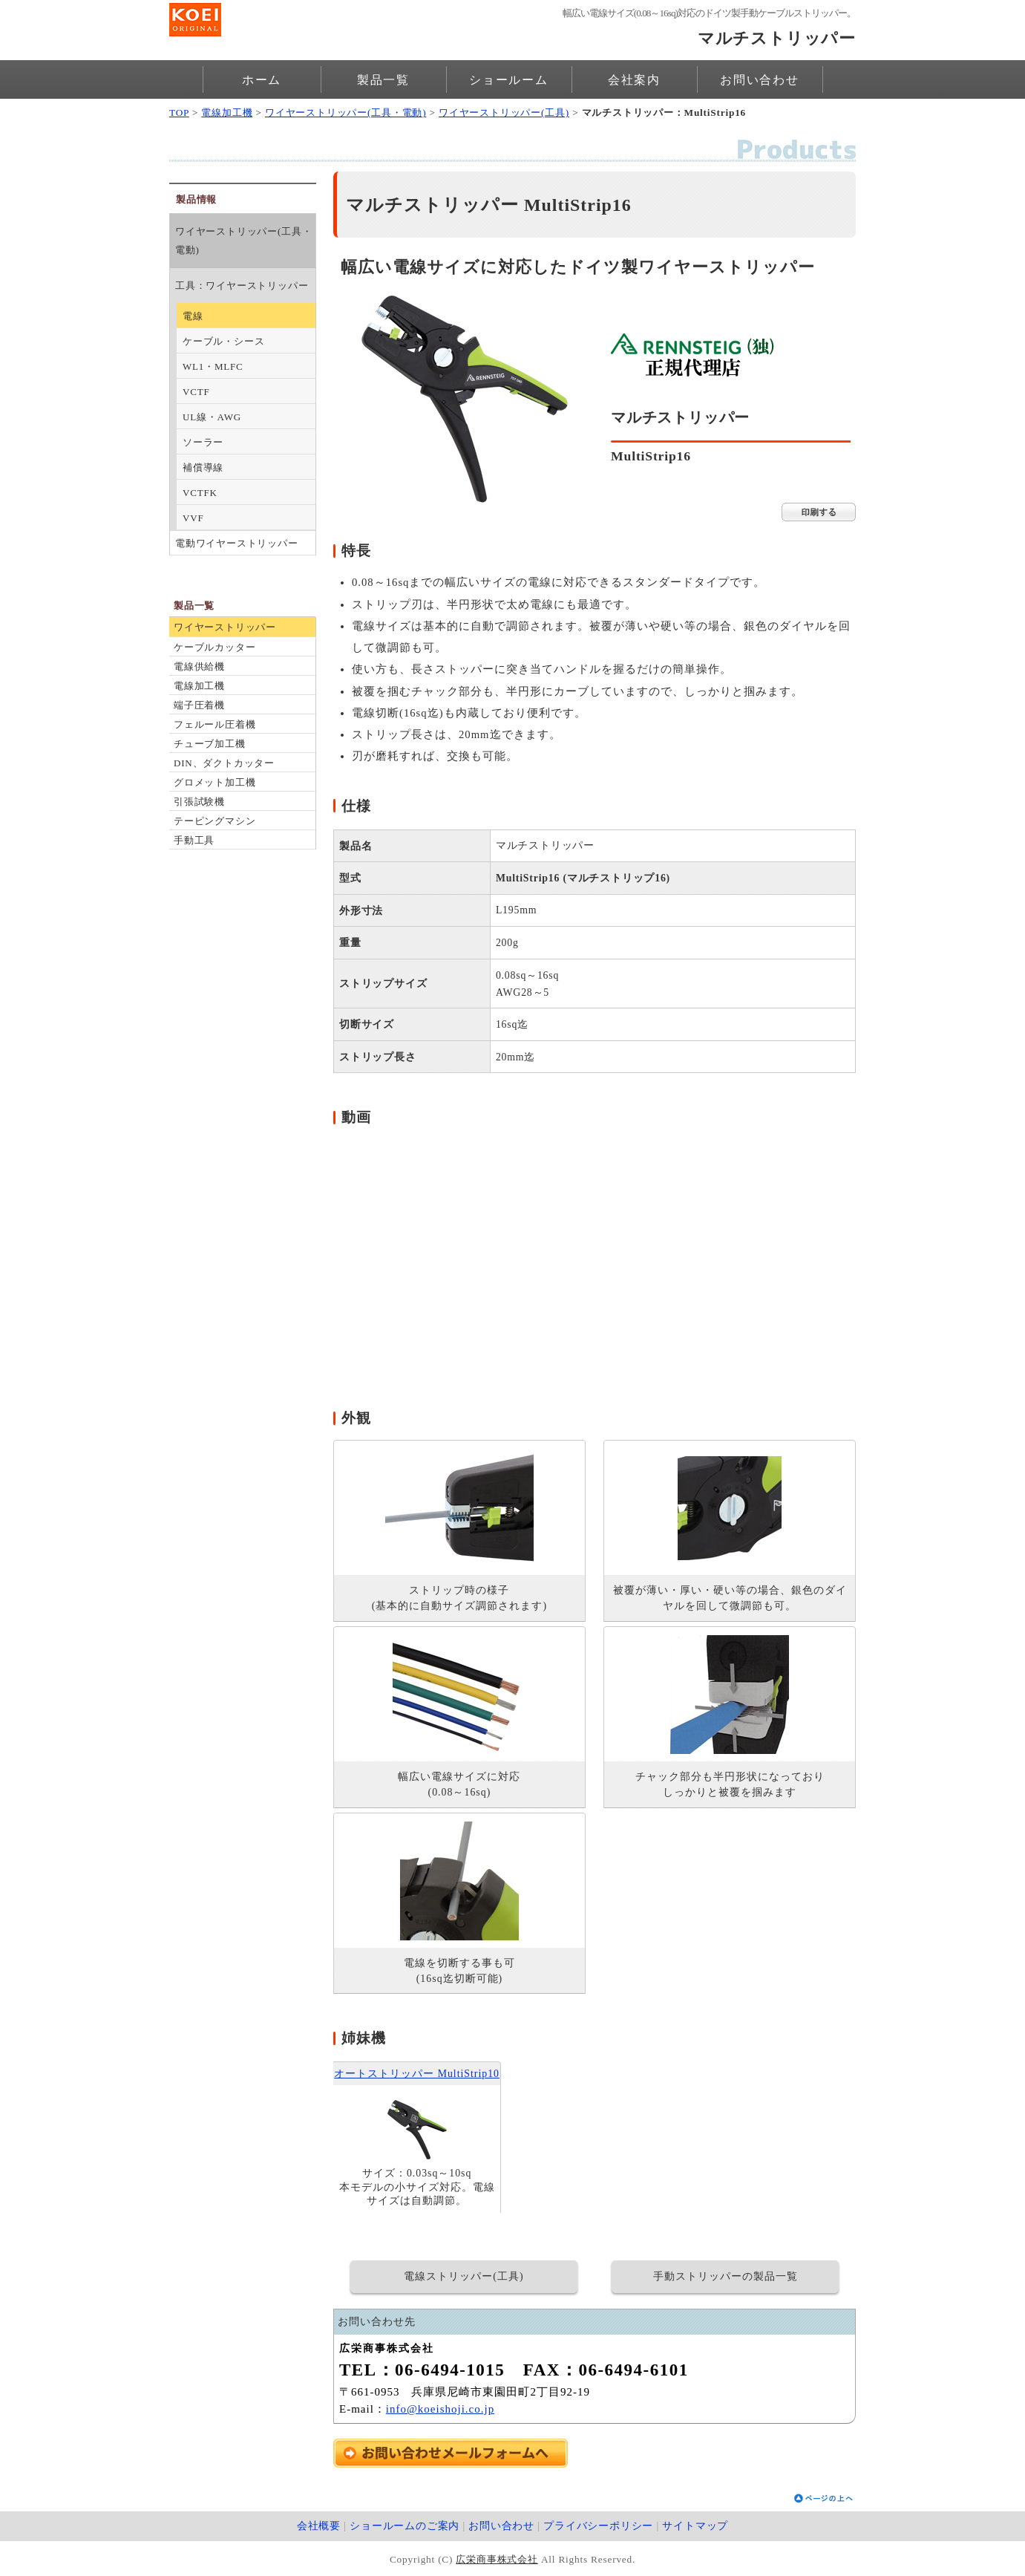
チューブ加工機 (210, 743)
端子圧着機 (199, 705)
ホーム (261, 80)
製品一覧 (383, 80)
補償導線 (203, 467)
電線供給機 (199, 666)
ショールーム (508, 80)
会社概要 (319, 2525)
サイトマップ (695, 2525)
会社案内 (634, 80)
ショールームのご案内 (404, 2525)
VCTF (196, 391)
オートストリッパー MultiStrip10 (417, 2073)
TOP (179, 112)
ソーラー (203, 442)
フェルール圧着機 (214, 724)
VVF (193, 518)
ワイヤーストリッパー (225, 627)
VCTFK (200, 492)
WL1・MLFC (213, 366)
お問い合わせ (759, 80)
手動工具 (194, 840)
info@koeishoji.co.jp (440, 2409)
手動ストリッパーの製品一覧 (725, 2276)
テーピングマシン (214, 820)
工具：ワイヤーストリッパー (241, 285)
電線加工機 (226, 112)
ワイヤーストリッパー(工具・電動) (345, 112)
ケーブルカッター (214, 647)
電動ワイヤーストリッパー (236, 543)
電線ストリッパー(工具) (463, 2276)
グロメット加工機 (214, 782)
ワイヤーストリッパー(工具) (504, 112)
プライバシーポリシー (598, 2525)
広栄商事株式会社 (496, 2559)
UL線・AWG (212, 417)
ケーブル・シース (223, 341)
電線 (193, 316)
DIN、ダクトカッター (224, 763)
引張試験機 (199, 801)
